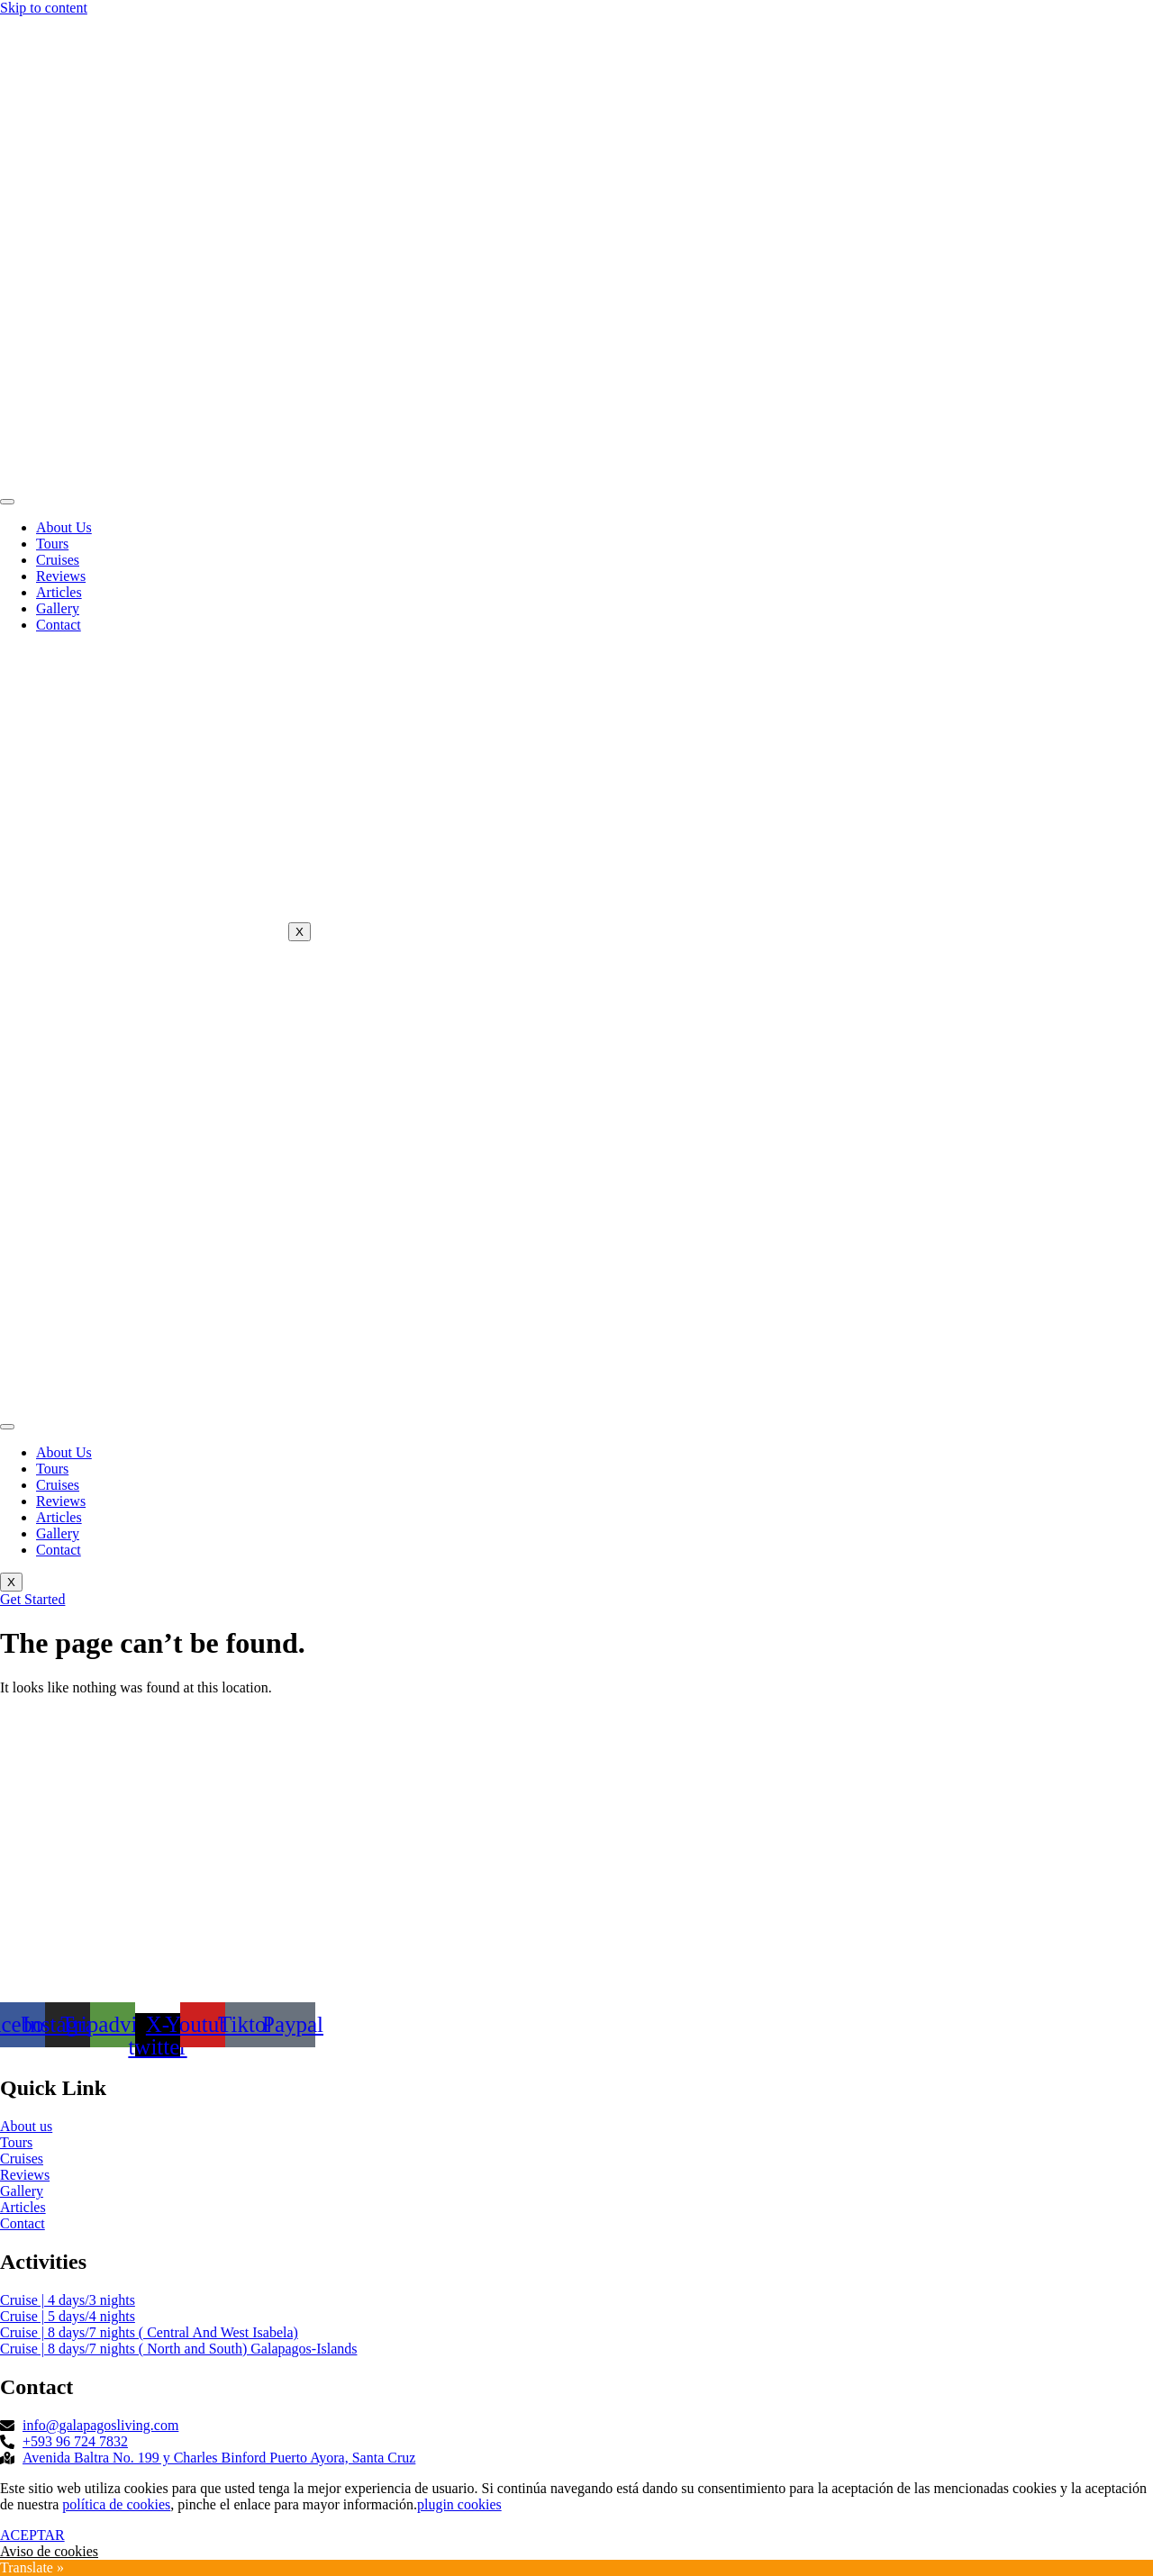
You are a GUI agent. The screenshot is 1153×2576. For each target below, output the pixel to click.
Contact (58, 624)
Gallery (57, 608)
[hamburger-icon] (7, 501)
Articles (59, 592)
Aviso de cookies (49, 2551)
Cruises (57, 559)
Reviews (61, 576)
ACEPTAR (32, 2535)
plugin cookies (459, 2504)
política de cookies (116, 2504)
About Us (64, 527)
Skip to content (43, 7)
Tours (52, 543)
